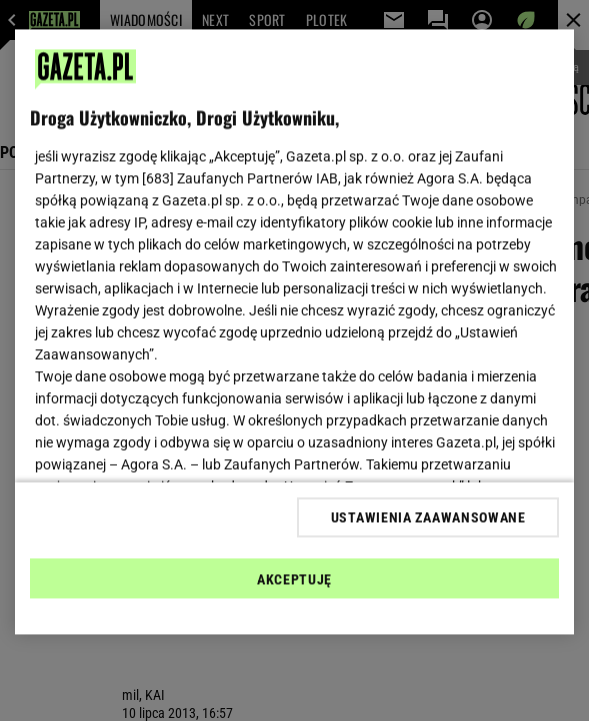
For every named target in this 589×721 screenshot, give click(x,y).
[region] (295, 332)
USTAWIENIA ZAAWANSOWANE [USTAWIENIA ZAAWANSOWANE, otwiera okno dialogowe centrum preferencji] (428, 517)
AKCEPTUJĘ (294, 579)
